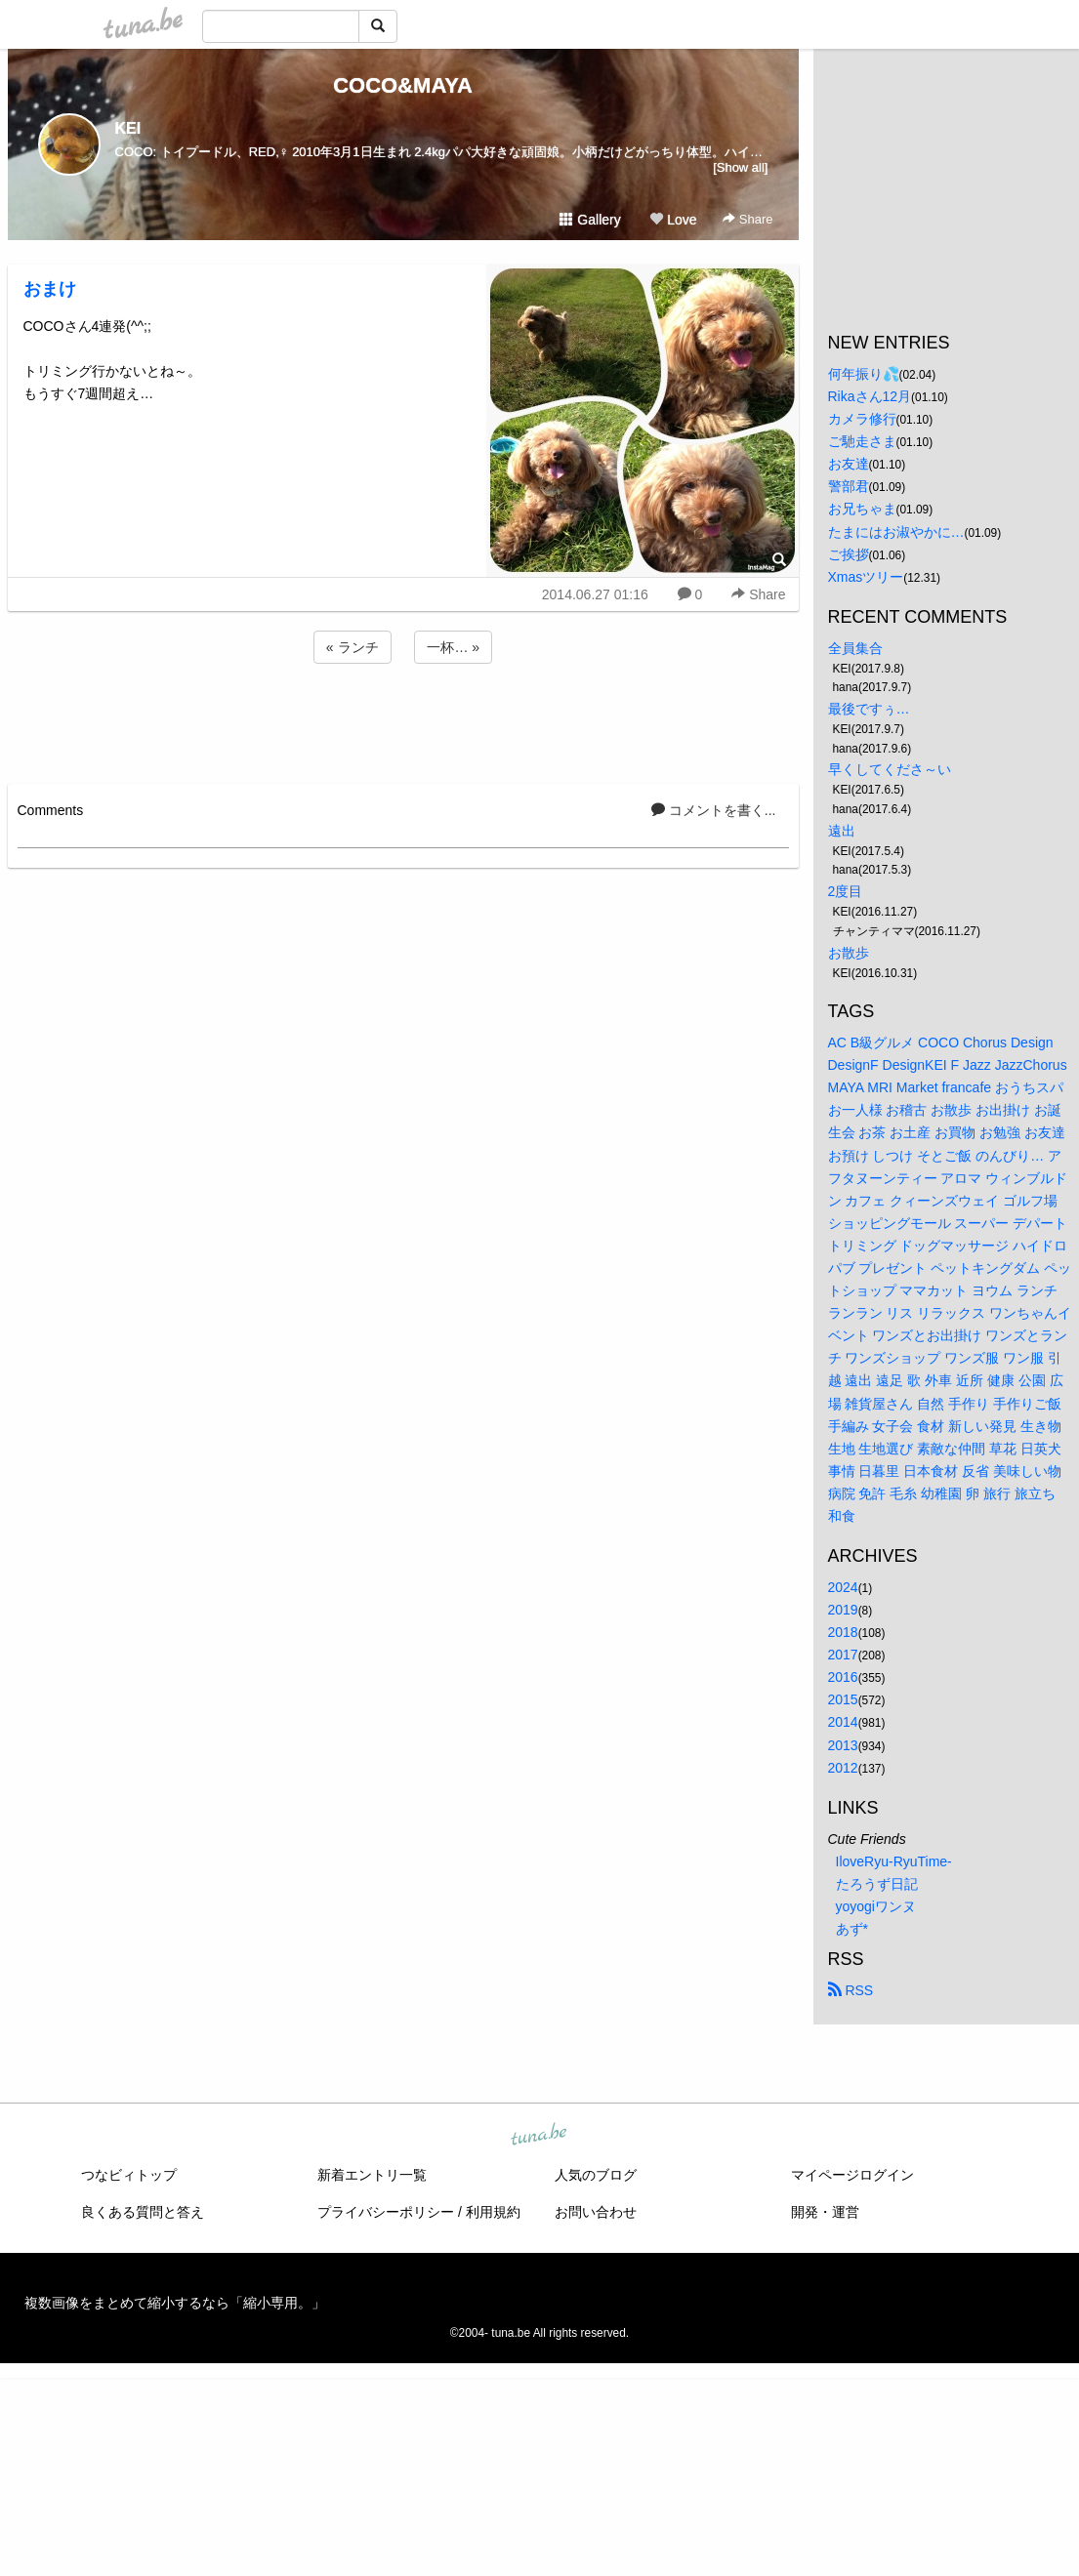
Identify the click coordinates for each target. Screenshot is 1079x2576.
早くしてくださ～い (889, 769)
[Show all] (740, 167)
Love (672, 219)
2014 (843, 1722)
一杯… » (453, 647)
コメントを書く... (713, 810)
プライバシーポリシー (385, 2212)
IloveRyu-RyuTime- (894, 1861)
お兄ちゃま (862, 508)
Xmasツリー (866, 577)
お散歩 (848, 953)
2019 (843, 1609)
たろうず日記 (877, 1884)
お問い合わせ (596, 2212)
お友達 (848, 463)
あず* (852, 1929)
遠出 (841, 830)
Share (747, 219)
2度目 (845, 891)
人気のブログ (596, 2175)
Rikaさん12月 (870, 396)
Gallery (590, 219)
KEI (128, 128)
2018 (843, 1632)
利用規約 (493, 2212)
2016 (843, 1677)
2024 (843, 1587)
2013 (843, 1745)
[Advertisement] (403, 720)
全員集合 (855, 648)
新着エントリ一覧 (372, 2175)
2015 (843, 1699)
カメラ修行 (862, 419)
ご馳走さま (862, 441)
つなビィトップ (129, 2175)
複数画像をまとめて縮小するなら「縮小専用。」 (174, 2302)
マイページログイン (852, 2175)
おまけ (49, 289)
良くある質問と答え (142, 2212)
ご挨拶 (848, 554)
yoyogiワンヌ (876, 1906)
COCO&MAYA (403, 85)
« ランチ (352, 647)
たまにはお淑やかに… (896, 532)
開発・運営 (825, 2212)
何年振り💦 (863, 374)
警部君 (848, 486)
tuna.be (539, 2135)
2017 (843, 1654)
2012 (843, 1768)
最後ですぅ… (869, 708)
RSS (851, 1990)
